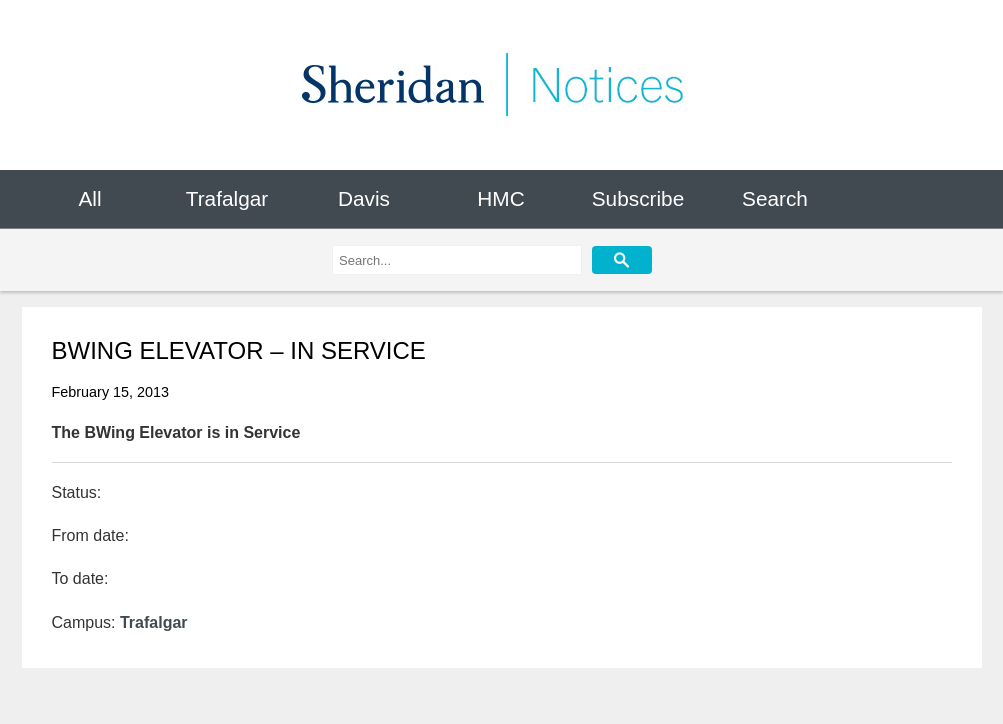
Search (775, 198)
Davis (364, 198)
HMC (500, 198)
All (89, 198)
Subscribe (638, 198)
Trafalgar (227, 198)
